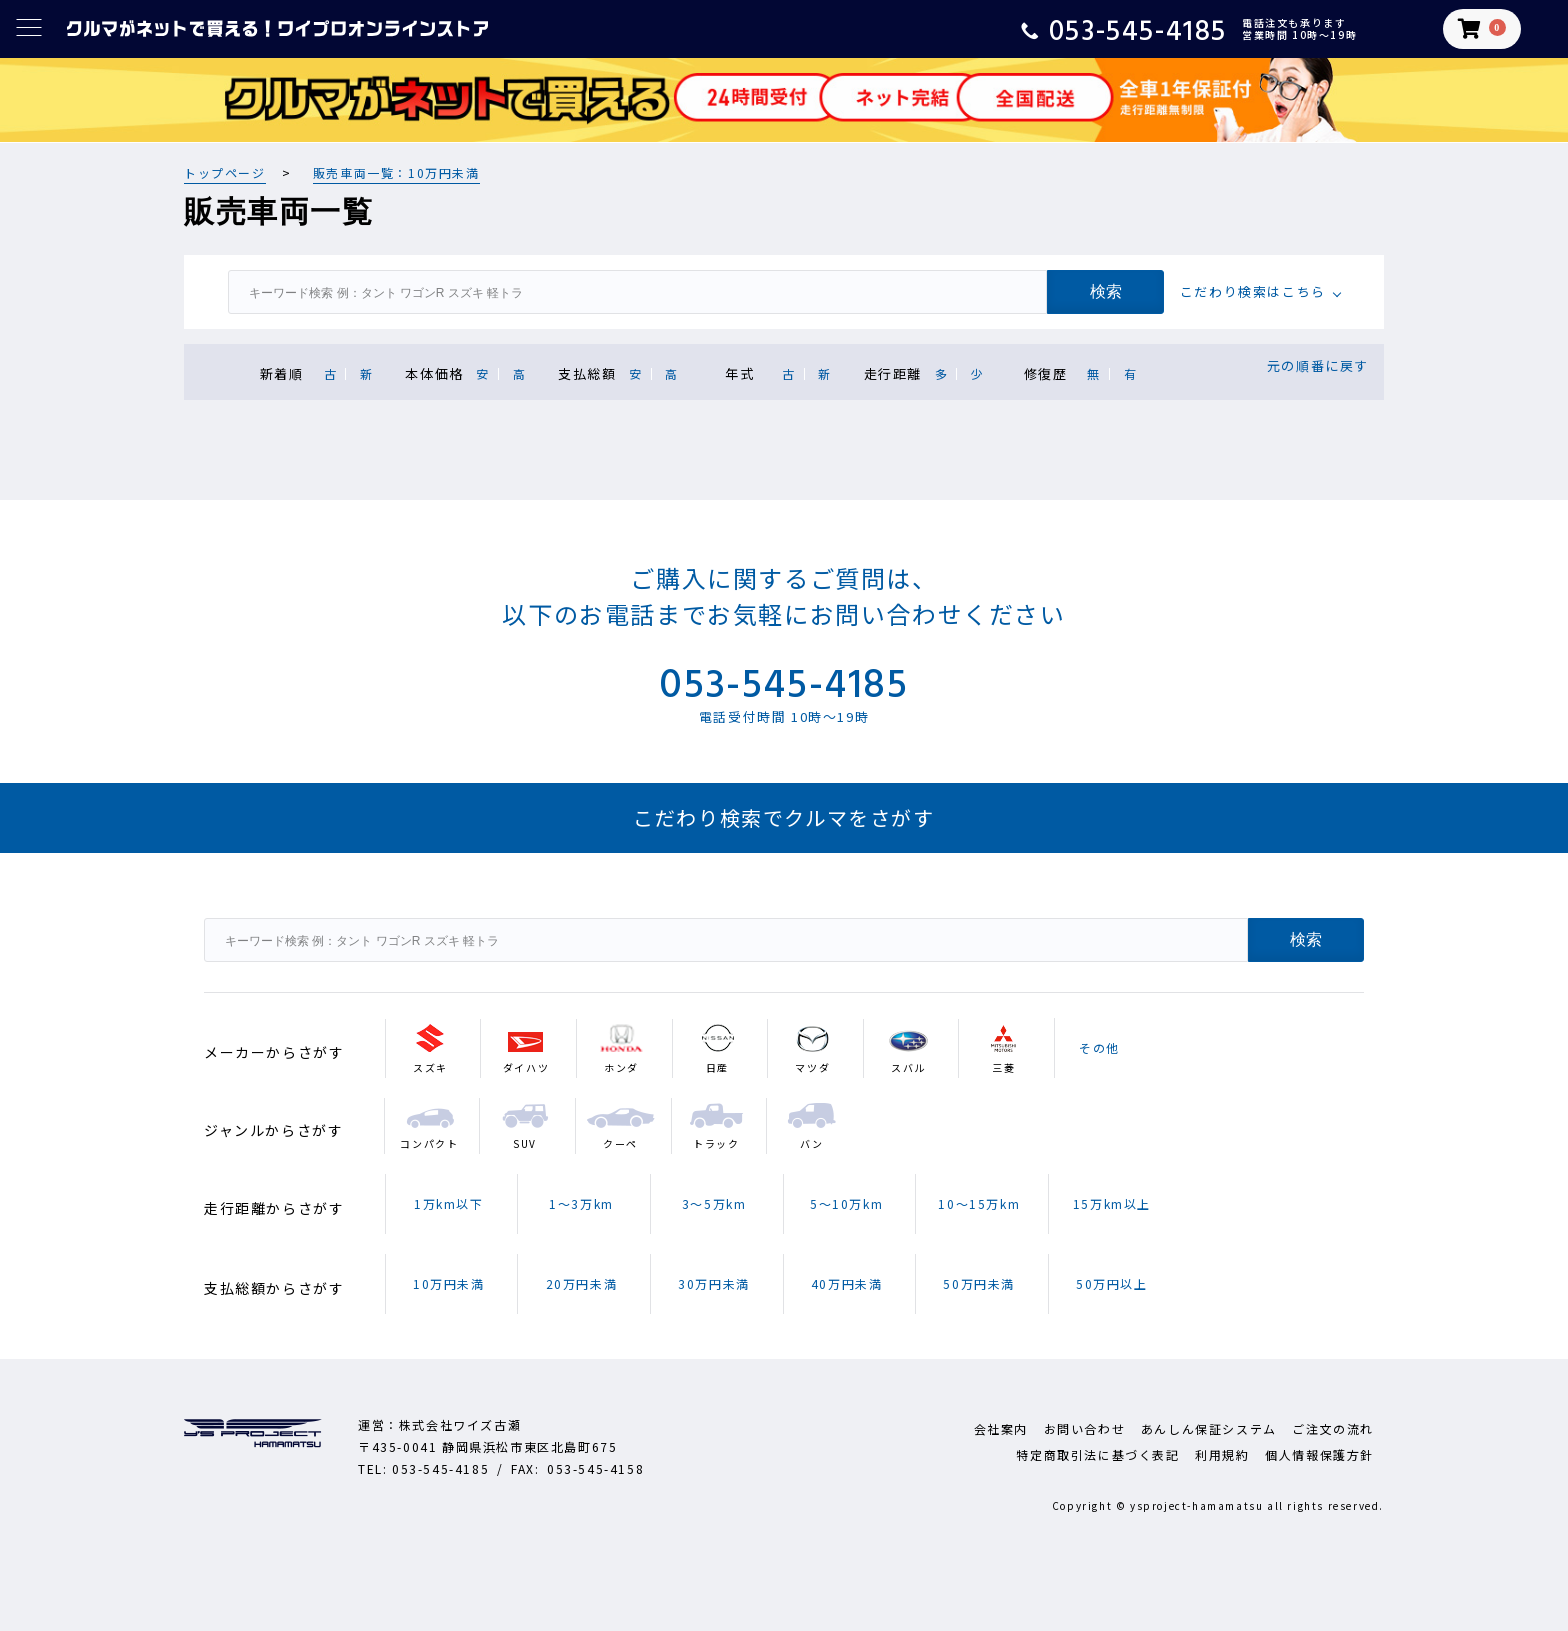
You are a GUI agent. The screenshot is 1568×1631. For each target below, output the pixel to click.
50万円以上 (1112, 1283)
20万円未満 (582, 1283)
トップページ (225, 172)
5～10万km (846, 1203)
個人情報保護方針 (1319, 1454)
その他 (1099, 1047)
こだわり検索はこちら (1253, 291)
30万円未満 (714, 1283)
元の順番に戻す (1318, 365)
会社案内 (1001, 1428)
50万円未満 (979, 1283)
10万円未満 (449, 1283)
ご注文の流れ (1333, 1428)
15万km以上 (1112, 1203)
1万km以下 (449, 1203)
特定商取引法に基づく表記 (1097, 1454)
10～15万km (979, 1203)
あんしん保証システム (1209, 1428)
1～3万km (581, 1203)
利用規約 (1222, 1454)
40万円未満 (847, 1283)
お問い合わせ (1085, 1428)
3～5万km (714, 1203)
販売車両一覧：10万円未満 (396, 172)
